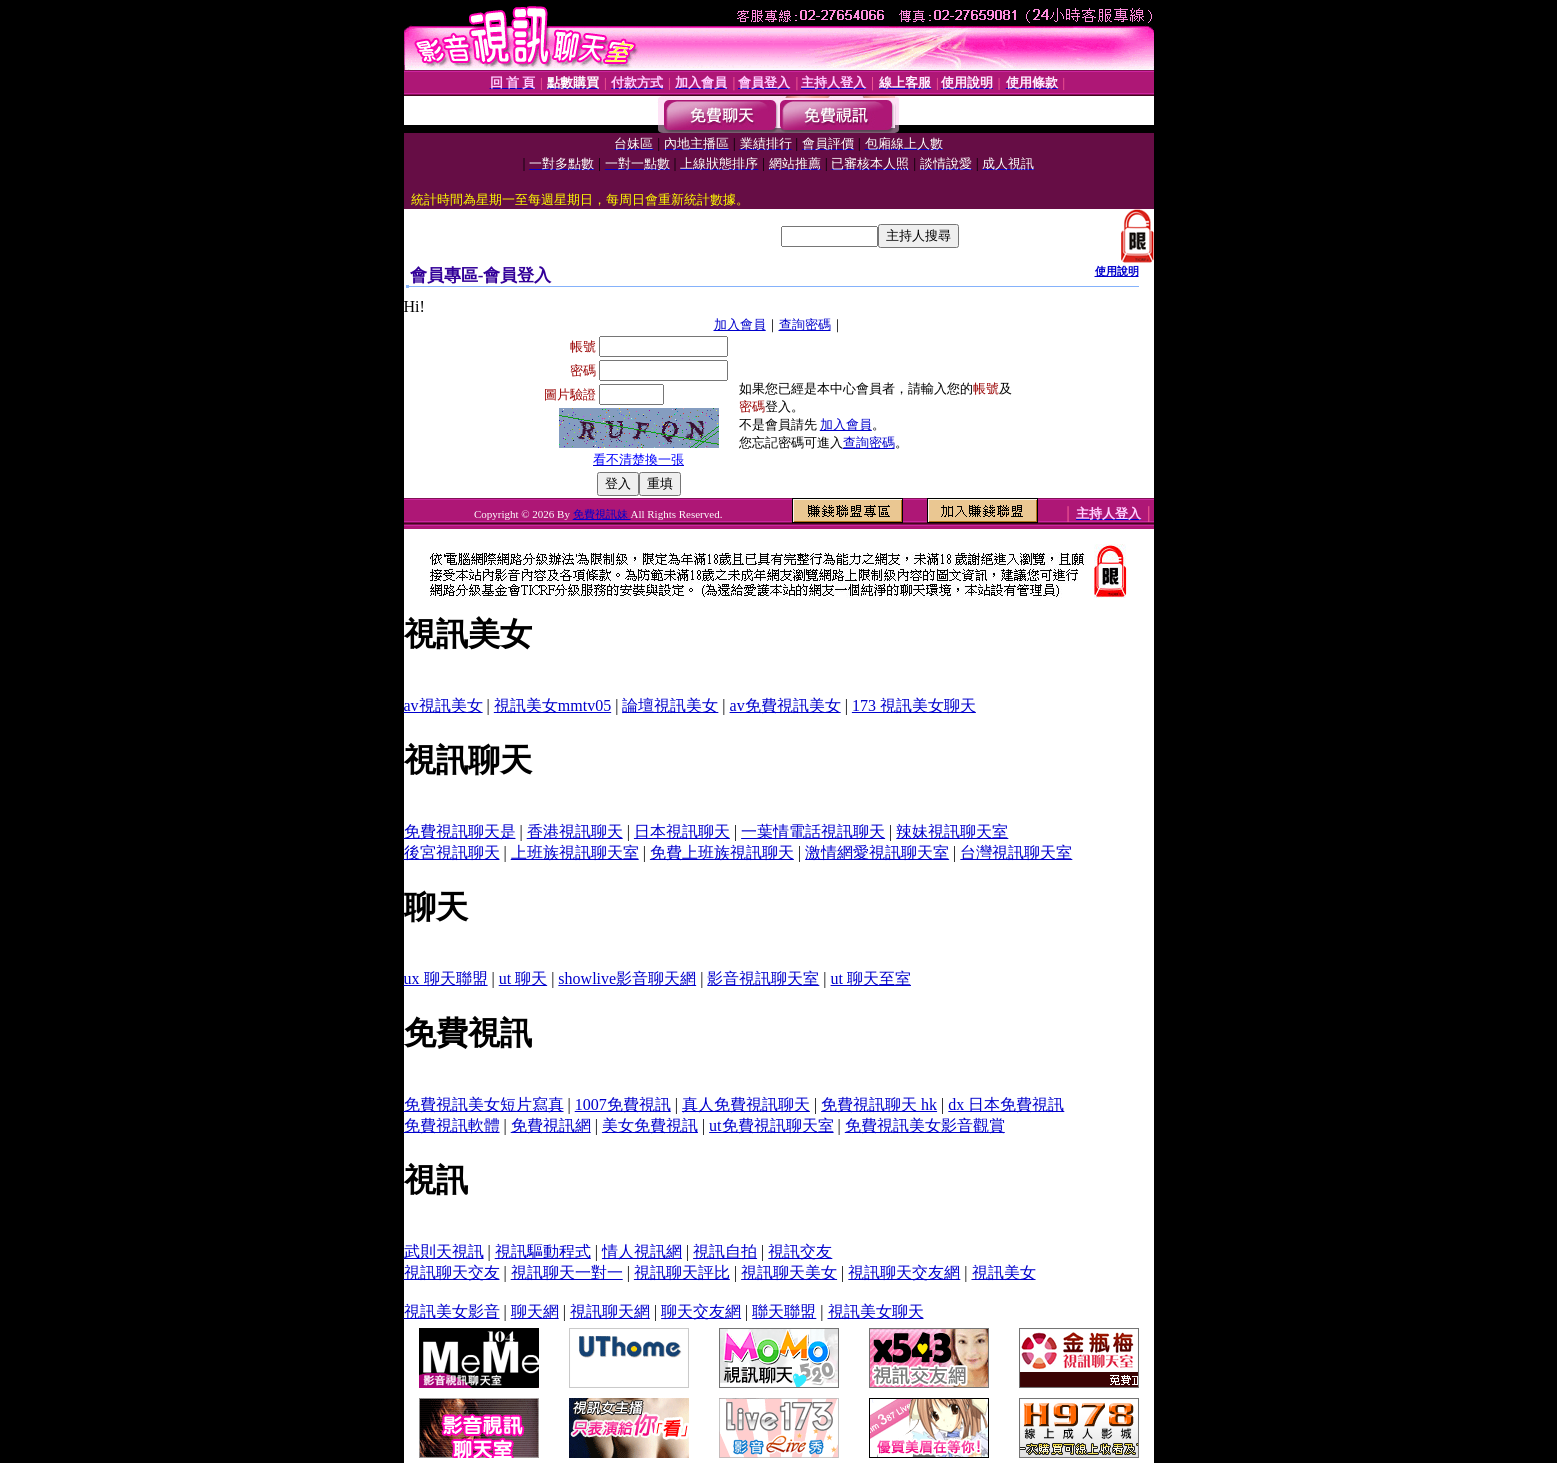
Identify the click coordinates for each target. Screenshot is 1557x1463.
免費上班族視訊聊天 (722, 852)
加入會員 (740, 324)
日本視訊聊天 (682, 831)
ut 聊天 (523, 978)
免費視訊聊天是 (460, 831)
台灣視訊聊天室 (1016, 852)
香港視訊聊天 (575, 831)
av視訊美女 (443, 705)
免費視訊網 (551, 1125)
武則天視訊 (444, 1251)
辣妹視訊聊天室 (952, 831)
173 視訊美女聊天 (914, 705)
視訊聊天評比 (682, 1272)
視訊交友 (800, 1251)
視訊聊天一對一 (567, 1272)
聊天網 (535, 1311)
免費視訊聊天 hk (879, 1104)
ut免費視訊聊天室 (771, 1125)
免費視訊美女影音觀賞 (925, 1125)
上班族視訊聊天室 (575, 852)
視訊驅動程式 (543, 1251)
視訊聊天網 (610, 1311)
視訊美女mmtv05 (552, 705)
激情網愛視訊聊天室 (877, 852)
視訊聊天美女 (789, 1272)
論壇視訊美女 (670, 705)
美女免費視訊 (650, 1125)
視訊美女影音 (452, 1311)
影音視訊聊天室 (763, 978)
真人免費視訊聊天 (746, 1104)
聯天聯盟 (784, 1311)
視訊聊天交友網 (904, 1272)
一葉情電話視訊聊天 (813, 831)
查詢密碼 (805, 324)
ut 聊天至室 (871, 978)
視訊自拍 (725, 1251)
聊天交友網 (701, 1311)
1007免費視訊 (623, 1104)
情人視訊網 (642, 1251)
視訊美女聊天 (876, 1311)
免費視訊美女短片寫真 (484, 1104)
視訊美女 (1004, 1272)
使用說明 (1117, 271)
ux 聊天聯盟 (446, 978)
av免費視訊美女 (785, 705)
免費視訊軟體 (452, 1125)
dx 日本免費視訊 (1006, 1104)
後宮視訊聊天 (452, 852)
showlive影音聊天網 (627, 978)
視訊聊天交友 (452, 1272)
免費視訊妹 (602, 514)
